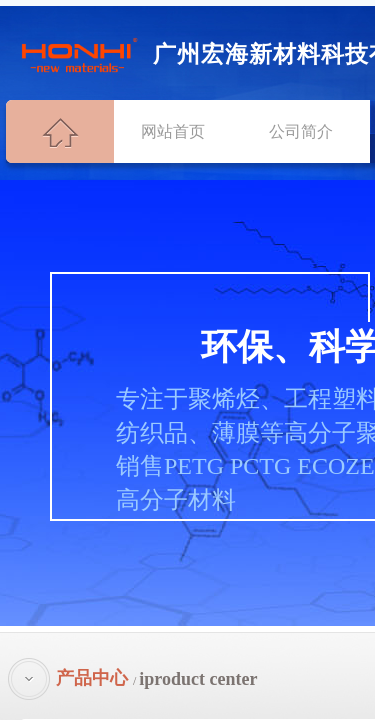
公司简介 (301, 131)
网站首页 (173, 131)
